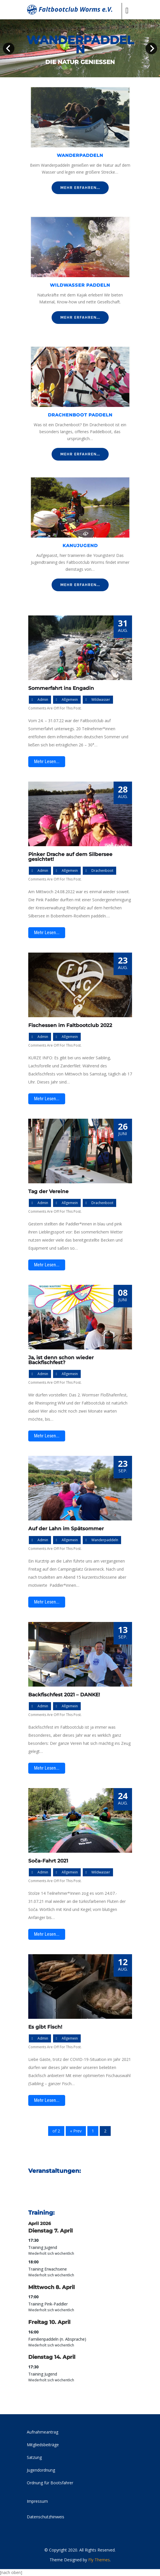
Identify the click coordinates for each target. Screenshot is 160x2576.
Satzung (34, 2457)
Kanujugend (80, 545)
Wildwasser (100, 699)
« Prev (76, 2131)
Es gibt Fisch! (45, 2027)
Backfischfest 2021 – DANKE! (64, 1695)
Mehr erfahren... (80, 187)
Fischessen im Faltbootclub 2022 (70, 1025)
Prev (8, 48)
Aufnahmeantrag (42, 2432)
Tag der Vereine (48, 1191)
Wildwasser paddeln (80, 285)
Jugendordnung (41, 2470)
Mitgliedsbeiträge (43, 2444)
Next (151, 48)
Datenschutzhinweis (45, 2516)
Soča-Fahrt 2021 (48, 1861)
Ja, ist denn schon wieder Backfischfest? (61, 1360)
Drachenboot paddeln (80, 415)
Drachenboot (102, 870)
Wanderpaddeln (80, 155)
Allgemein (70, 699)
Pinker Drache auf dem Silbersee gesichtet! (70, 856)
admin (42, 699)
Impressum (37, 2501)
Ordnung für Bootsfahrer (50, 2482)
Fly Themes (99, 2559)
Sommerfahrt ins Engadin (61, 688)
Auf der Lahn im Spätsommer (66, 1528)
